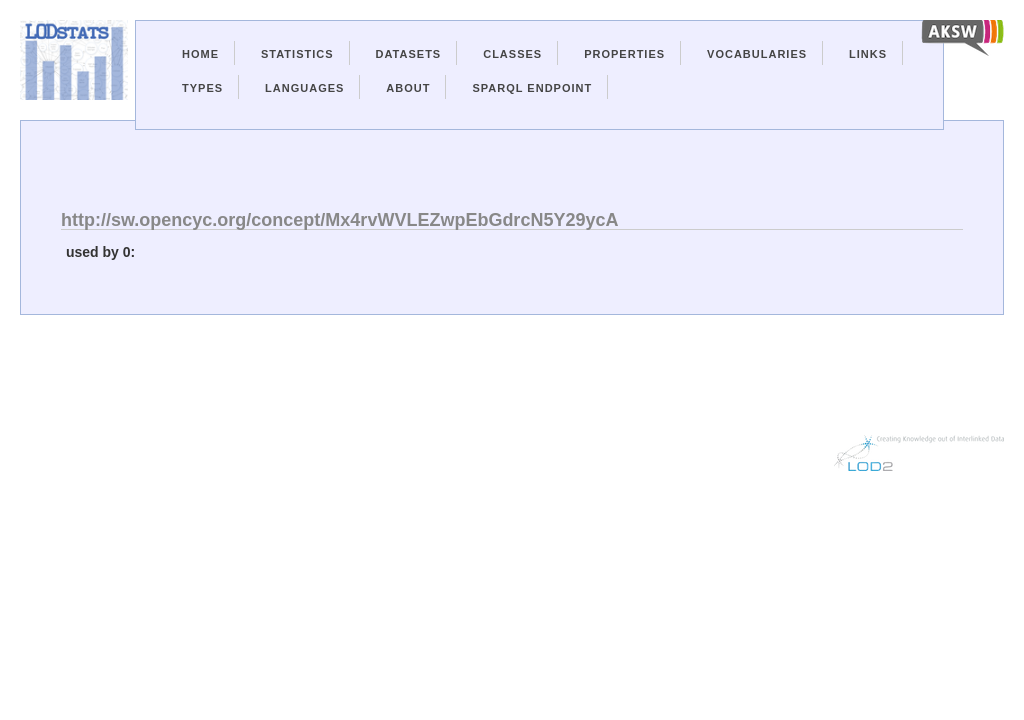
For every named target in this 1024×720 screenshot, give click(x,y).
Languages (304, 88)
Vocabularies (757, 54)
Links (868, 54)
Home (200, 54)
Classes (512, 54)
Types (202, 88)
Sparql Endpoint (532, 88)
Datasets (409, 54)
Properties (624, 54)
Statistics (297, 54)
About (408, 88)
